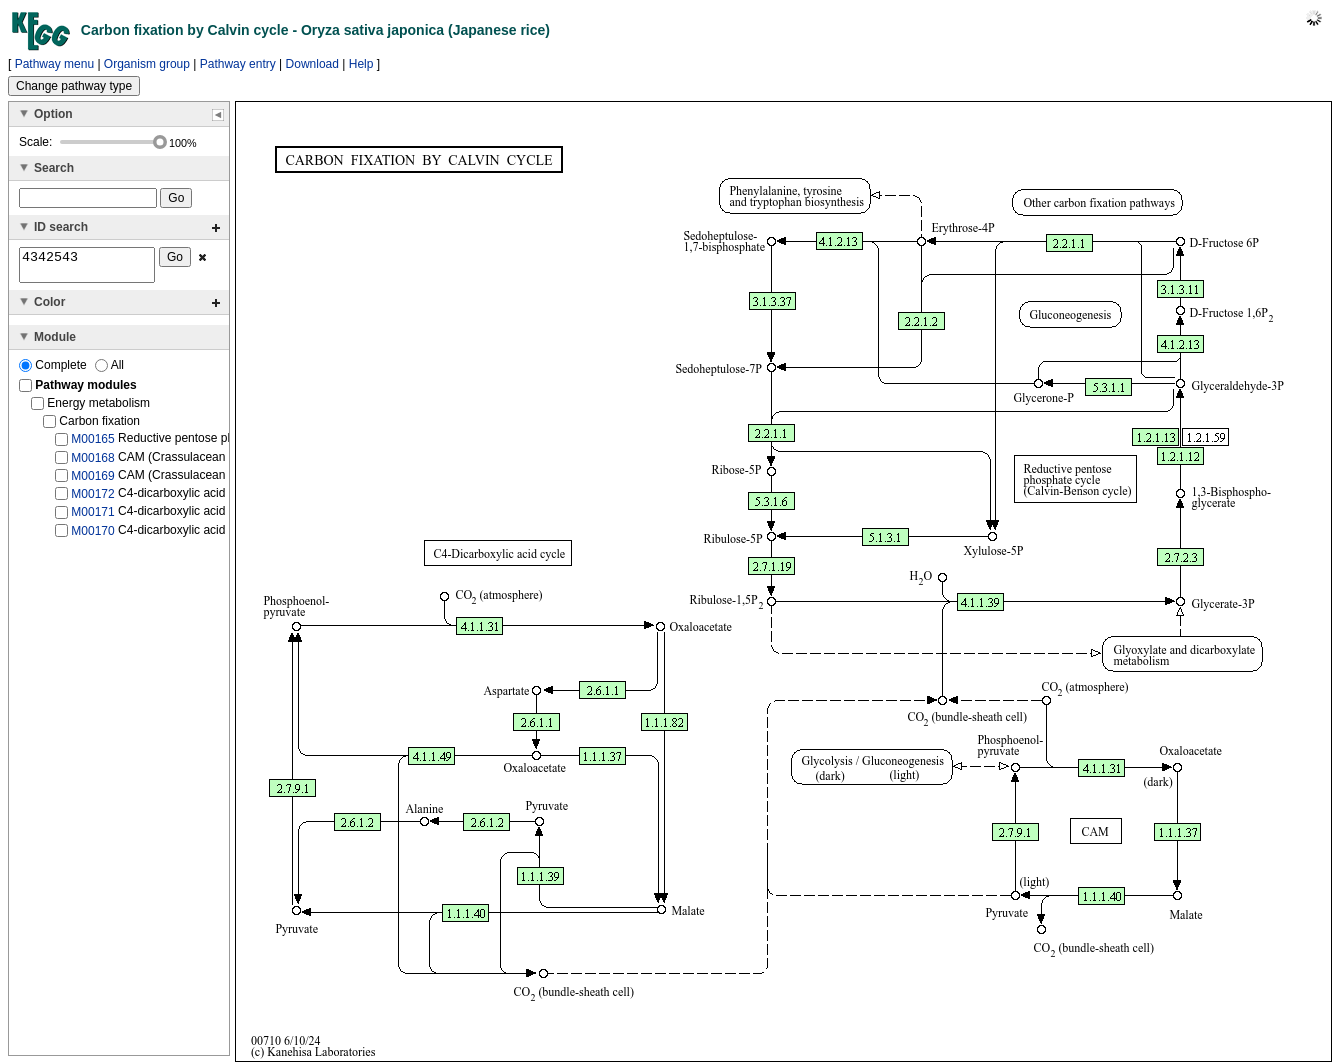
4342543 (87, 268)
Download (312, 64)
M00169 (92, 482)
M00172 (92, 500)
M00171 (92, 518)
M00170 (92, 536)
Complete (54, 371)
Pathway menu (54, 64)
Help (361, 64)
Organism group (147, 64)
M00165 (92, 445)
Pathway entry (238, 64)
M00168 (92, 463)
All (109, 371)
